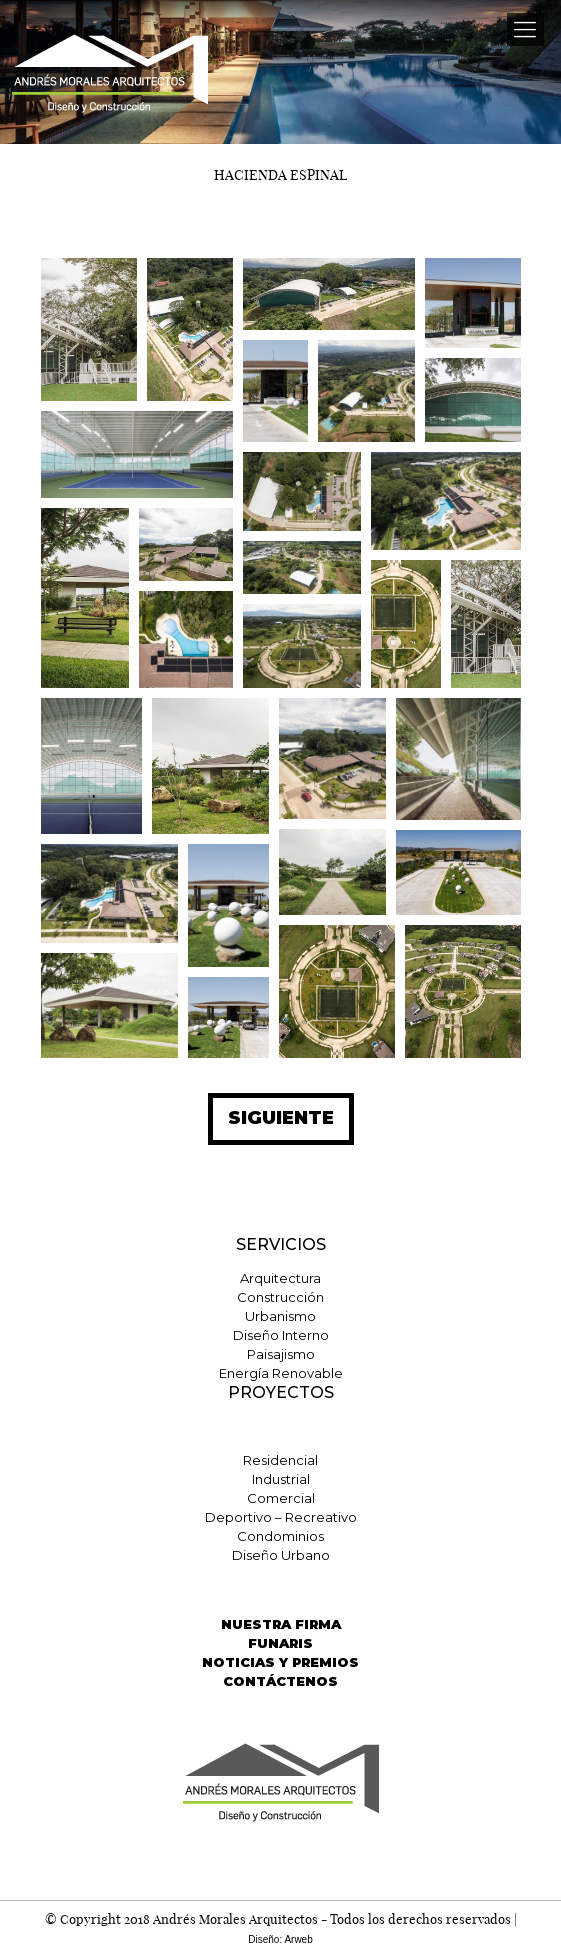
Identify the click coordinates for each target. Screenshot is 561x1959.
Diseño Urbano (281, 1555)
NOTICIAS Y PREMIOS (280, 1662)
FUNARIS (280, 1643)
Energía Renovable (281, 1373)
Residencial (280, 1460)
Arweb (298, 1939)
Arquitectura (280, 1278)
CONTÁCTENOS (280, 1681)
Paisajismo (281, 1354)
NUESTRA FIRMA (281, 1624)
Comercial (281, 1498)
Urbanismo (280, 1316)
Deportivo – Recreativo (281, 1517)
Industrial (281, 1479)
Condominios (280, 1536)
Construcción (280, 1297)
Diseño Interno (281, 1335)
